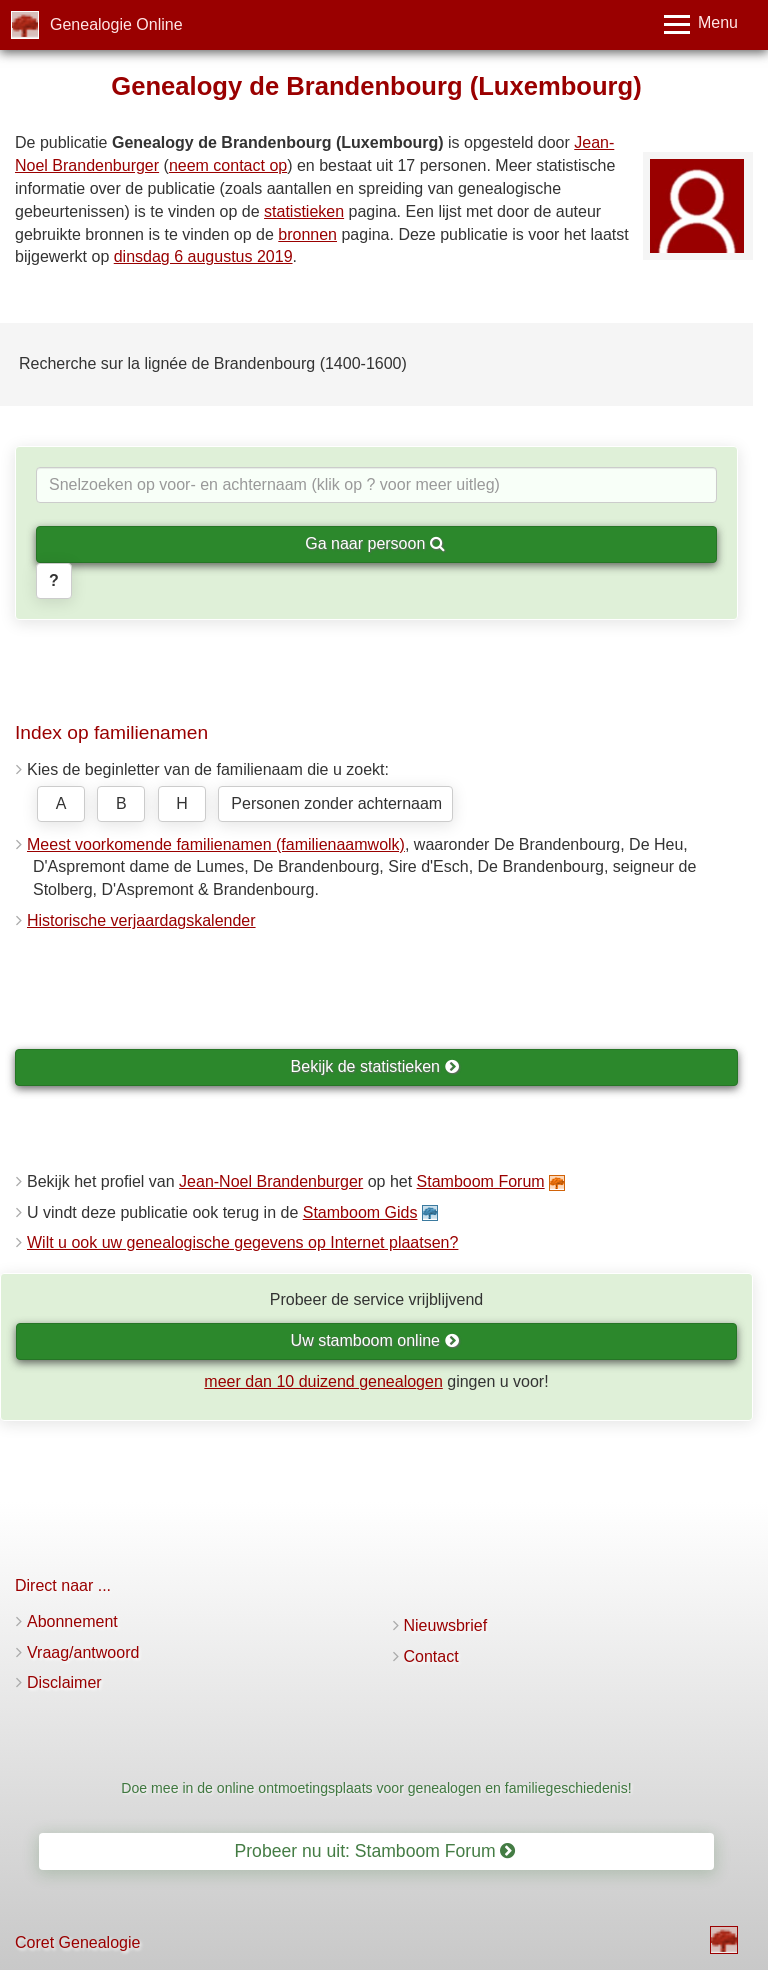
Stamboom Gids (360, 1212)
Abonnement (72, 1621)
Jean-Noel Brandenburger (271, 1181)
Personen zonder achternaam (336, 803)
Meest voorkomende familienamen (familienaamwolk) (216, 844)
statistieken (304, 211)
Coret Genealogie (77, 1942)
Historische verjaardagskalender (141, 920)
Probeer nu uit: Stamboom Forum (375, 1851)
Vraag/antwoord (83, 1652)
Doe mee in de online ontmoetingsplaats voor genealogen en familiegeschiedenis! (376, 1788)
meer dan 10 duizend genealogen (323, 1381)
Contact (431, 1656)
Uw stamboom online (375, 1340)
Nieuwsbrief (446, 1625)
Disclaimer (64, 1682)
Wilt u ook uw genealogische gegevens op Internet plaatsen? (242, 1242)
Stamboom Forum (481, 1181)
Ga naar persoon (375, 543)
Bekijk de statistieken (375, 1066)
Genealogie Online (116, 24)
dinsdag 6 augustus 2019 (203, 256)
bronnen (307, 234)
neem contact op (228, 165)
